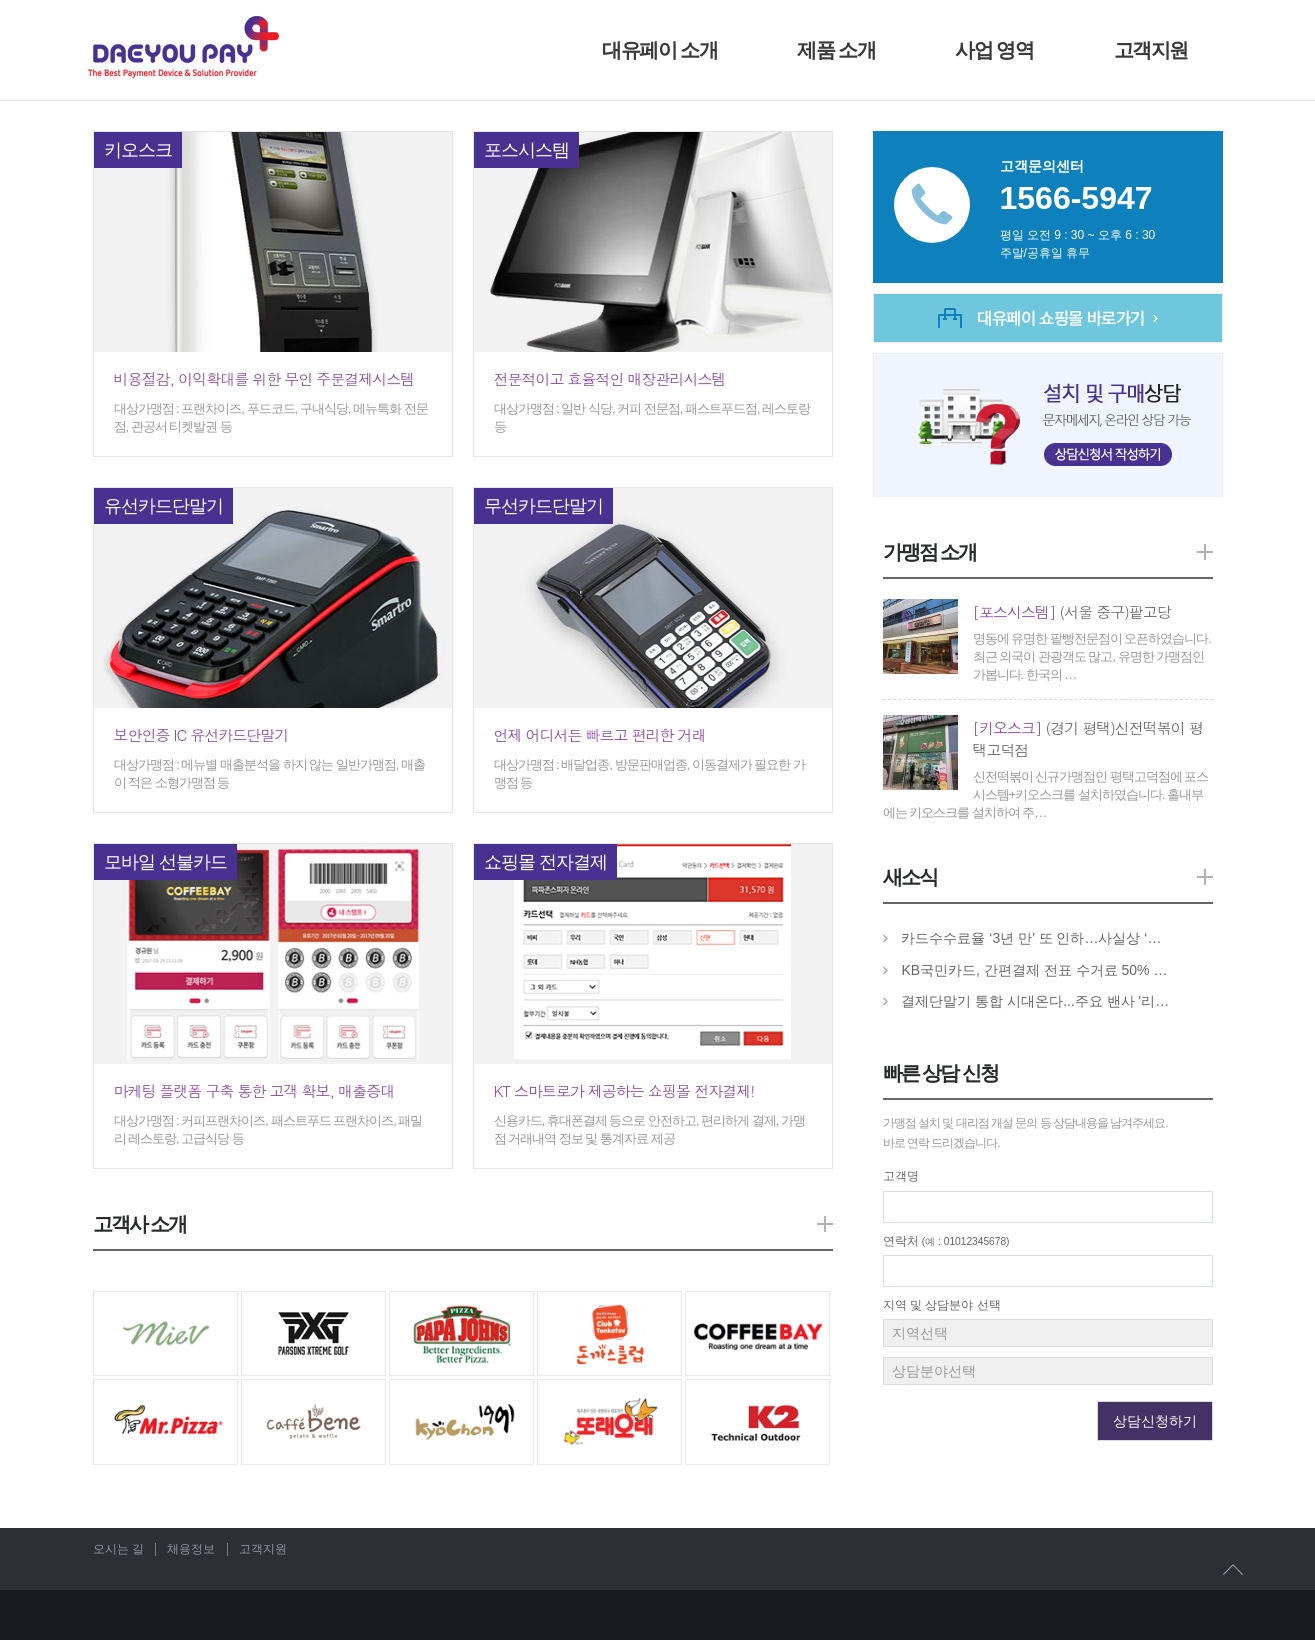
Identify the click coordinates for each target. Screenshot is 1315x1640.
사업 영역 (994, 50)
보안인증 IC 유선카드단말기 (201, 734)
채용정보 (191, 1549)
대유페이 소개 (659, 50)
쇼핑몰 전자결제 (545, 862)
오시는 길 (118, 1549)
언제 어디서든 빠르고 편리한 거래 (600, 734)
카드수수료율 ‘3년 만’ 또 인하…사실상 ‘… (1031, 938)
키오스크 (138, 150)
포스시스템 (526, 150)
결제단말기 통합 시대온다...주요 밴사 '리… (1035, 1001)
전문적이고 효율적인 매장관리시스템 (610, 378)
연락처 (946, 1241)
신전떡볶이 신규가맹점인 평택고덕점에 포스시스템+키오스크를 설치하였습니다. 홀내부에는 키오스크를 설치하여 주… (1046, 794)
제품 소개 (836, 50)
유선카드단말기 (163, 506)
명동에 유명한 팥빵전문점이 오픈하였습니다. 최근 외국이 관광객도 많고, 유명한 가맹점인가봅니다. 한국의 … (1092, 656)
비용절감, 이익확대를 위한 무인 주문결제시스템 (264, 378)
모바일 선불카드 (165, 862)
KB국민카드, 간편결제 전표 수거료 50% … (1034, 970)
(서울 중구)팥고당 (1072, 611)
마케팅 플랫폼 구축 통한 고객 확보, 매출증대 (254, 1090)
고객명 (901, 1176)
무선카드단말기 (543, 506)
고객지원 (1151, 50)
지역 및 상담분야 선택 (942, 1305)
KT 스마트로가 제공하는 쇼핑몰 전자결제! (624, 1090)
